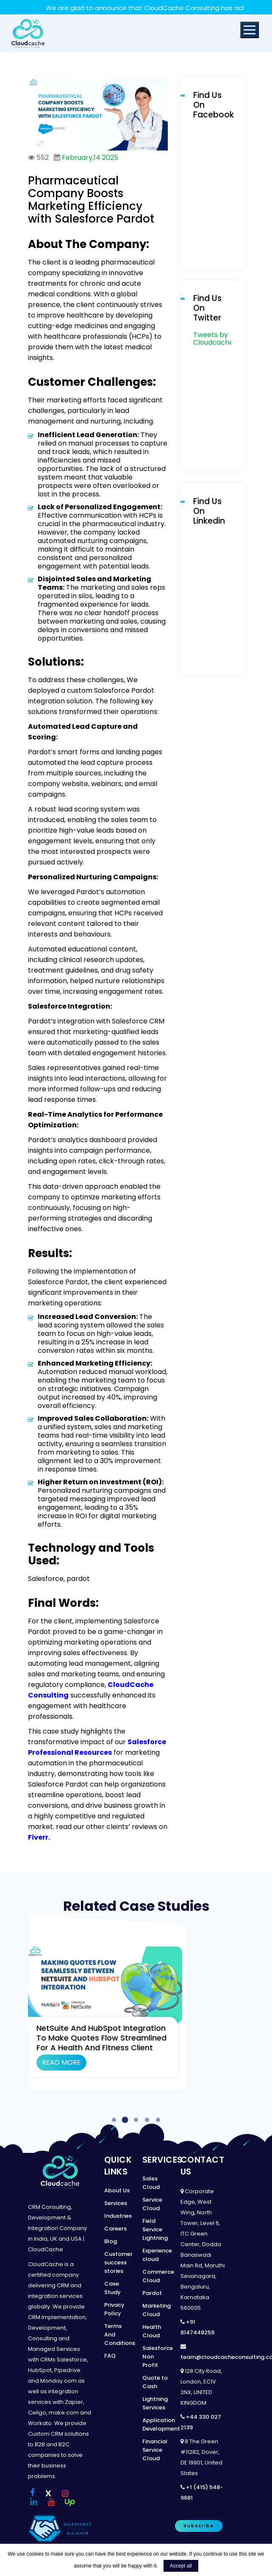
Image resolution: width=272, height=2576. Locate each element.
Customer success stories (118, 2262)
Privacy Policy (114, 2309)
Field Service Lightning (155, 2229)
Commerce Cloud (158, 2276)
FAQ (110, 2356)
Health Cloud (151, 2331)
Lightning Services (155, 2403)
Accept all (181, 2566)
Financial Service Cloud (154, 2449)
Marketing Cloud (156, 2310)
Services (115, 2203)
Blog (110, 2241)
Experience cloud (157, 2255)
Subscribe (198, 2526)
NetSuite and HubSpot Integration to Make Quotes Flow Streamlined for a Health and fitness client (101, 2038)
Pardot (152, 2293)
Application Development (161, 2424)
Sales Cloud (151, 2183)
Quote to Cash (155, 2382)
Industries (118, 2216)
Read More (61, 2062)
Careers (115, 2229)
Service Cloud (152, 2204)
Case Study (112, 2288)
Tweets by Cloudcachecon (219, 338)
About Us (117, 2190)
